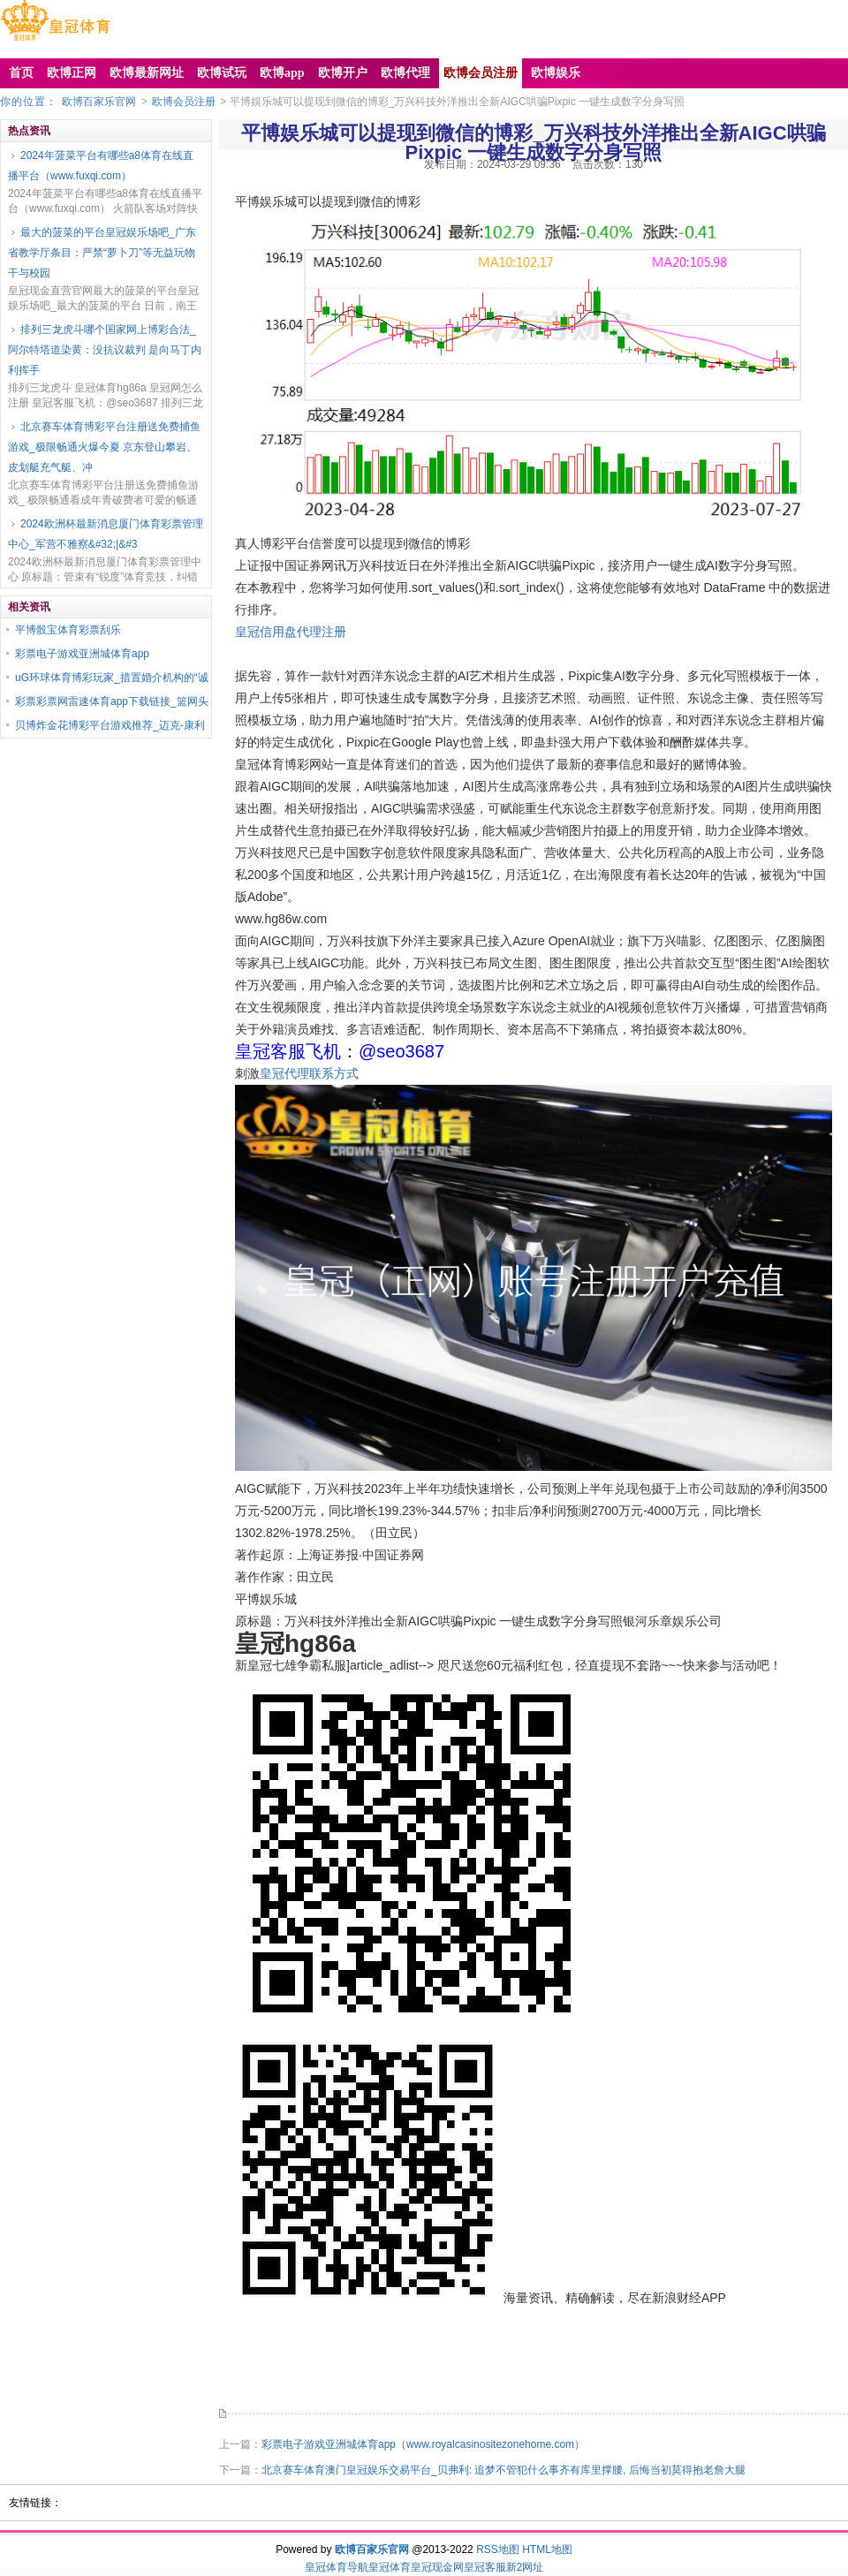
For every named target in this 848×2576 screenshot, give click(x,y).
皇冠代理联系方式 (309, 1073)
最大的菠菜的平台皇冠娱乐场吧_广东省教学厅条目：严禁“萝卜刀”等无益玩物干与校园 (102, 252)
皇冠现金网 (437, 2567)
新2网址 (525, 2567)
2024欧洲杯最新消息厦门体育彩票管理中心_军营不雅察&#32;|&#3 (105, 534)
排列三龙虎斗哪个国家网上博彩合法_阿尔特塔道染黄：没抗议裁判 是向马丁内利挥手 (104, 349)
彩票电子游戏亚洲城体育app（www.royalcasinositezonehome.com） (423, 2444)
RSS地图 (497, 2549)
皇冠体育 (389, 2567)
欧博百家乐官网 (99, 101)
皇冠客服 (485, 2567)
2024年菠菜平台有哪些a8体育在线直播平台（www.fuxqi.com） (100, 165)
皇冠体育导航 (336, 2567)
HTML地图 (547, 2549)
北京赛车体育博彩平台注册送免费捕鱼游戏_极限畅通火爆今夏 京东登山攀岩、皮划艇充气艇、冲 (104, 447)
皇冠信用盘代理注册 (290, 632)
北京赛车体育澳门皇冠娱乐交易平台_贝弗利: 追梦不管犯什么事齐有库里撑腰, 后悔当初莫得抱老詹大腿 (503, 2470)
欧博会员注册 (184, 101)
